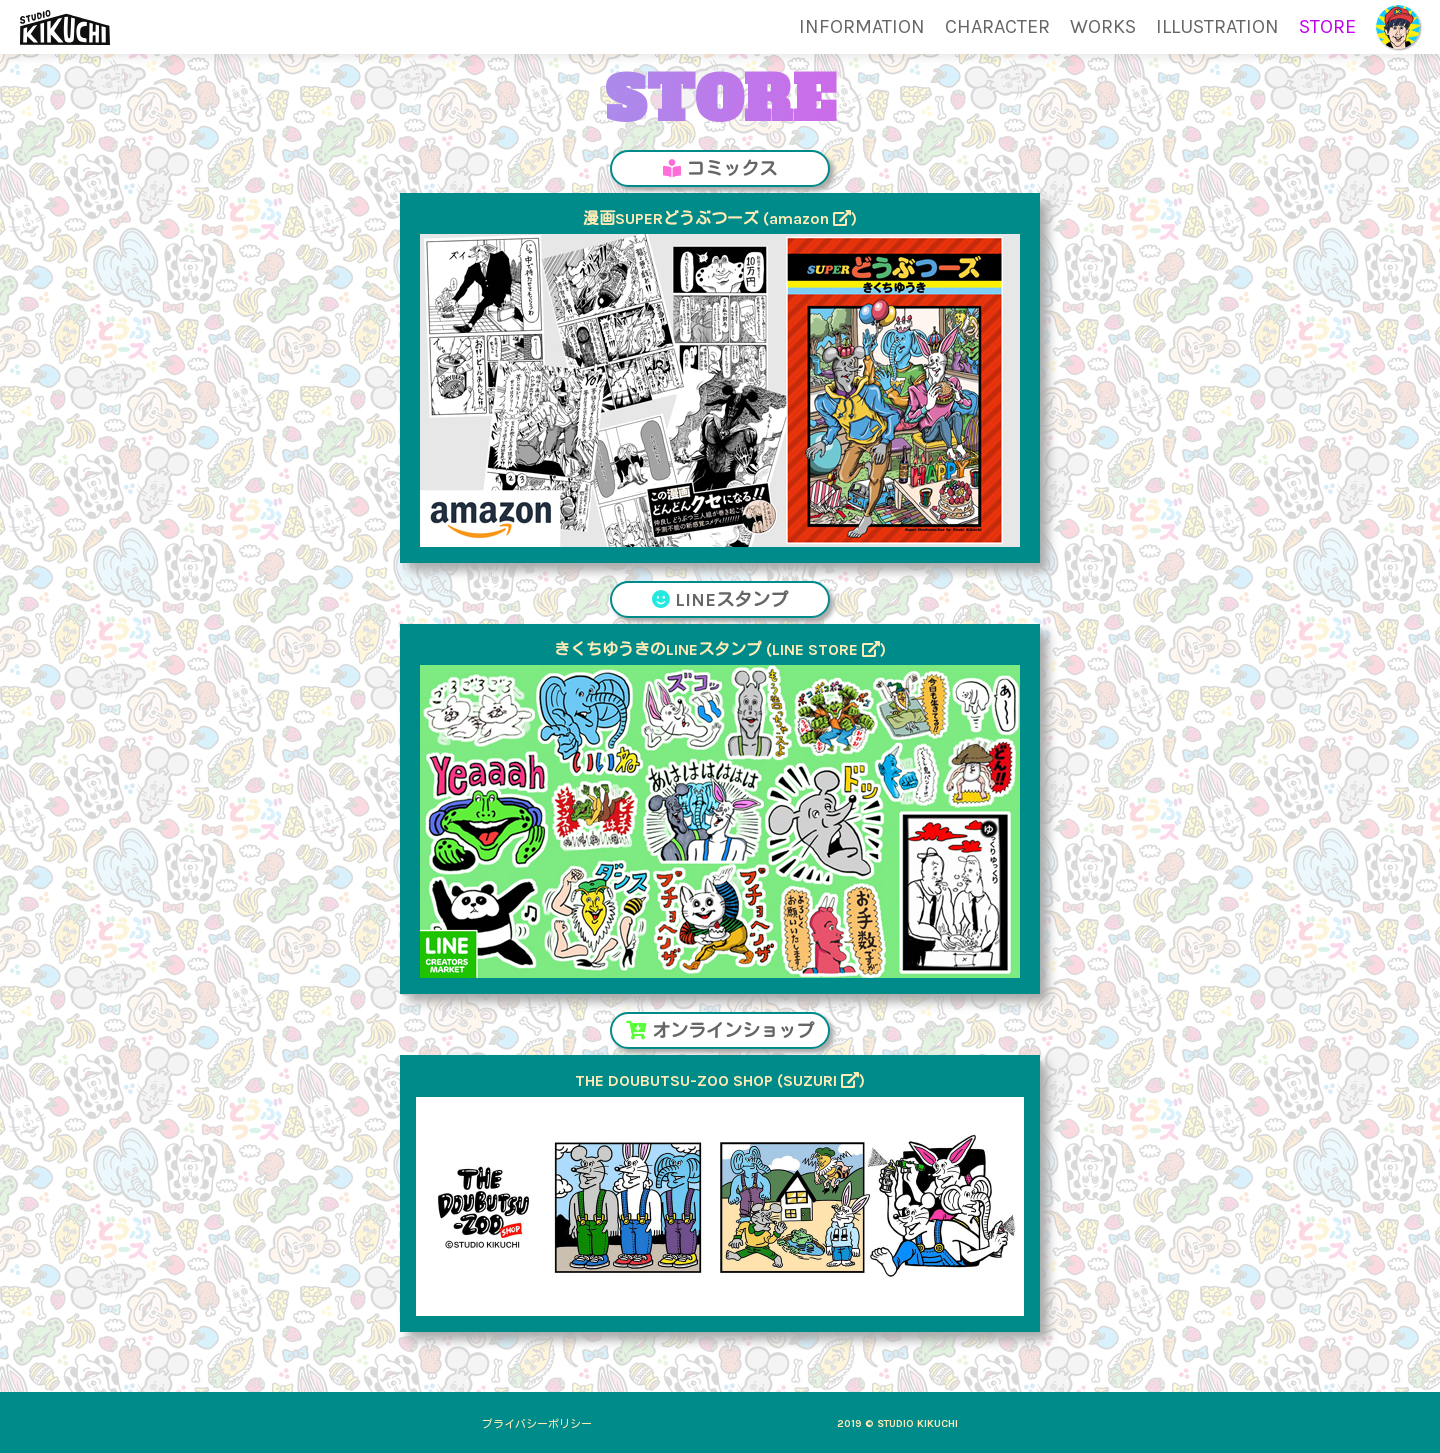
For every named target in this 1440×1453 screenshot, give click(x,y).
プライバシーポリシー (537, 1424)
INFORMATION (862, 27)
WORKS (1103, 27)
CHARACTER (997, 27)
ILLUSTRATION (1217, 27)
